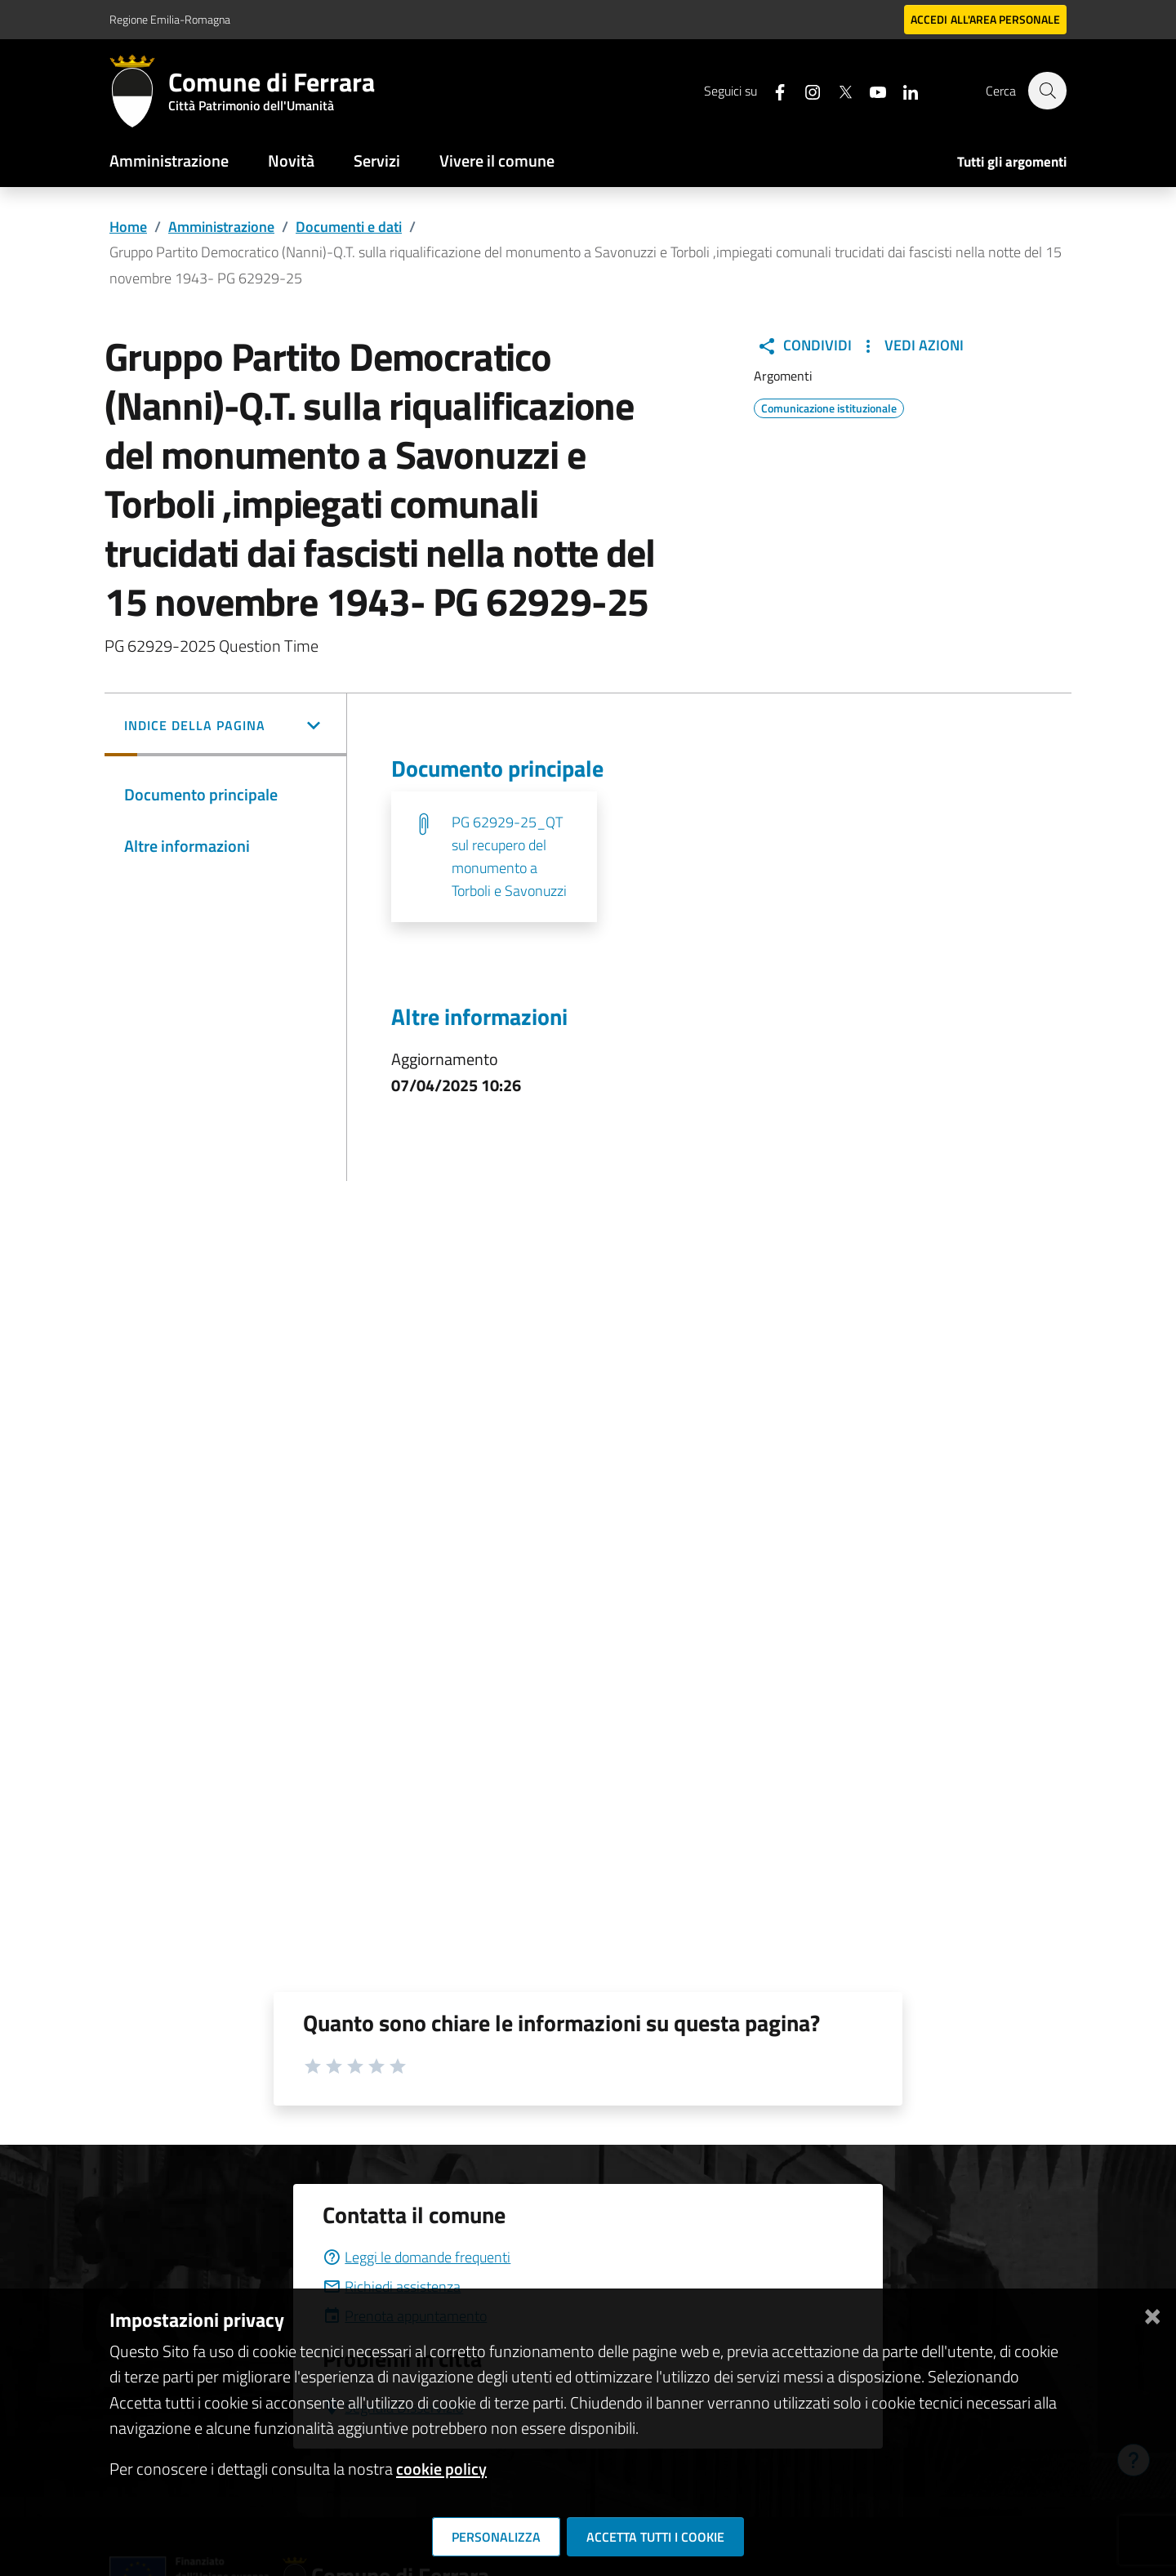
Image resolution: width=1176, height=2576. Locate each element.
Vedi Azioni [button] (911, 345)
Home (128, 227)
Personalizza (496, 2537)
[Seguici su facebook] (771, 90)
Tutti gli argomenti (1012, 161)
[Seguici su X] (837, 90)
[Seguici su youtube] (869, 90)
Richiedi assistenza (392, 2286)
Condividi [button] (804, 345)
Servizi (377, 160)
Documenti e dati (349, 227)
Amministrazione (169, 160)
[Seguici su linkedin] (902, 90)
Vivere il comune (497, 160)
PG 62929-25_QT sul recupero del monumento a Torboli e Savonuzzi (509, 856)
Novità (291, 160)
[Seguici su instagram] (804, 90)
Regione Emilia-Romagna (169, 19)
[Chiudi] (1152, 2313)
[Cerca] (1047, 90)
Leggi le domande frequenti (416, 2257)
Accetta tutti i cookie (655, 2537)
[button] (225, 726)
